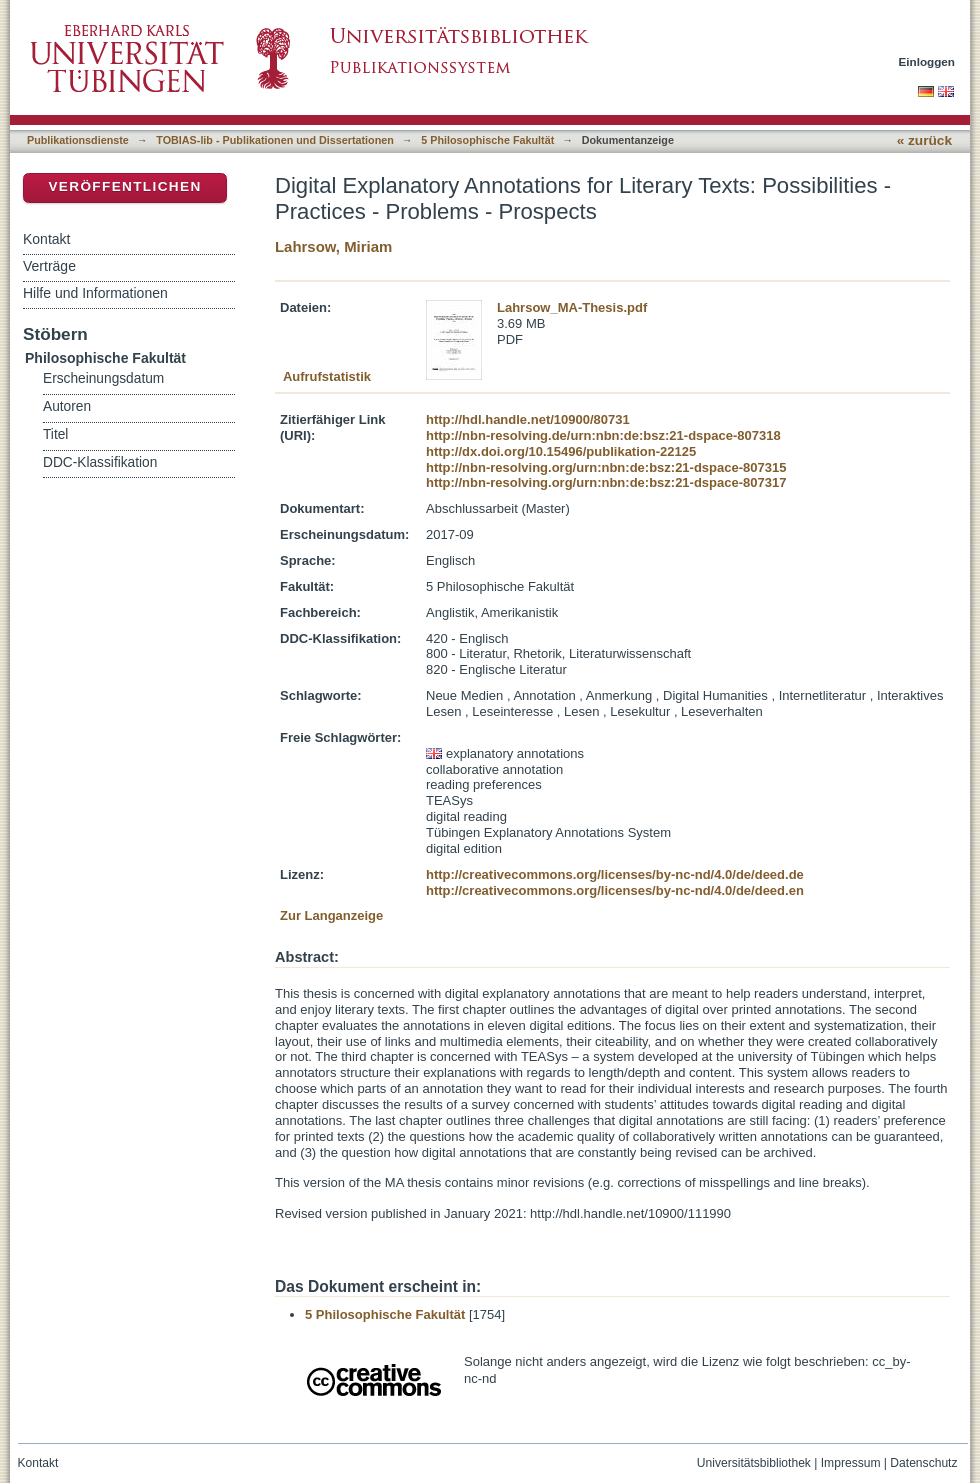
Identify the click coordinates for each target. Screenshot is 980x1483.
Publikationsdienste (78, 140)
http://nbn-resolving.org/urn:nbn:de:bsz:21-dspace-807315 (606, 467)
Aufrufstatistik (327, 376)
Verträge (49, 266)
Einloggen (927, 61)
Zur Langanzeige (331, 915)
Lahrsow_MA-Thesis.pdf (572, 307)
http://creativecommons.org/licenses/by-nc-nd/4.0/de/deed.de (615, 874)
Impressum (851, 1463)
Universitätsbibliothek (754, 1463)
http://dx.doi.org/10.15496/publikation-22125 (561, 451)
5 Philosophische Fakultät (487, 140)
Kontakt (46, 239)
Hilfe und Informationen (95, 293)
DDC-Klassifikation (100, 462)
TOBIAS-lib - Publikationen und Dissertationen (275, 140)
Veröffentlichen (124, 186)
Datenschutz (923, 1463)
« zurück (924, 140)
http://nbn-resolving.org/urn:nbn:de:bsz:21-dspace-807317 (606, 482)
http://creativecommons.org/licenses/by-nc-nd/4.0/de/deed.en (615, 890)
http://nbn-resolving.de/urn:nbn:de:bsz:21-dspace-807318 (603, 435)
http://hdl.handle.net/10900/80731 (528, 419)
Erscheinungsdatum (103, 378)
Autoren (67, 406)
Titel (55, 434)
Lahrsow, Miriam (333, 246)
